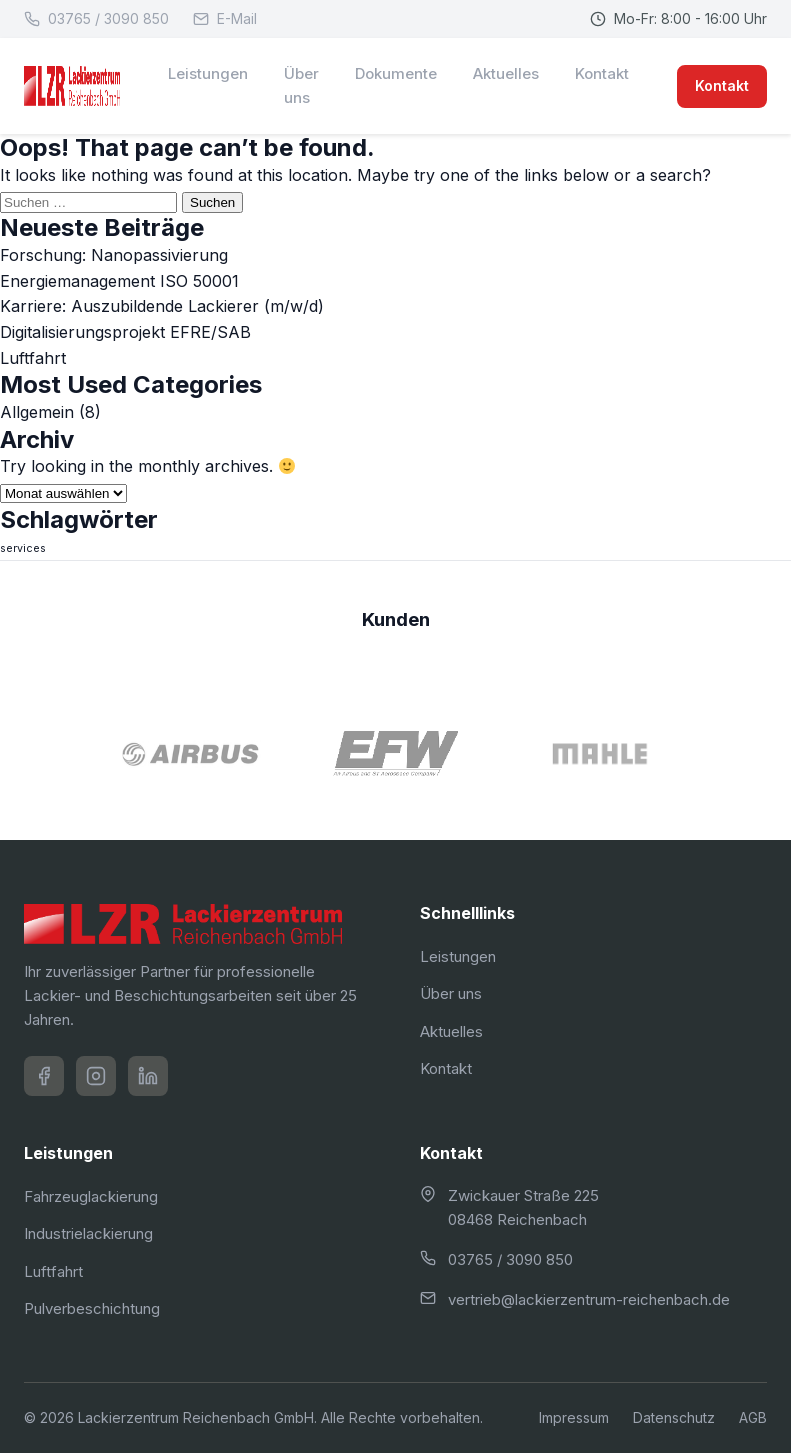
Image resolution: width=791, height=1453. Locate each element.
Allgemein (37, 412)
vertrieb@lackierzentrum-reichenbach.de (589, 1299)
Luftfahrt (33, 358)
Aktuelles (506, 73)
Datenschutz (674, 1417)
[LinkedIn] (148, 1076)
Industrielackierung (88, 1233)
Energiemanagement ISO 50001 (119, 281)
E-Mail (225, 18)
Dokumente (396, 73)
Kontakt (602, 73)
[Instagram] (96, 1076)
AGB (753, 1417)
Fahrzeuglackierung (91, 1196)
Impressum (574, 1417)
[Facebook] (44, 1076)
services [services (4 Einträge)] (23, 548)
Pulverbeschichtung (92, 1308)
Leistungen (208, 73)
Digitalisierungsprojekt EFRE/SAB (125, 332)
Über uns (301, 85)
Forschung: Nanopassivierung (114, 255)
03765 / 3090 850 (96, 18)
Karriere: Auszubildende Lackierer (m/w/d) (162, 306)
